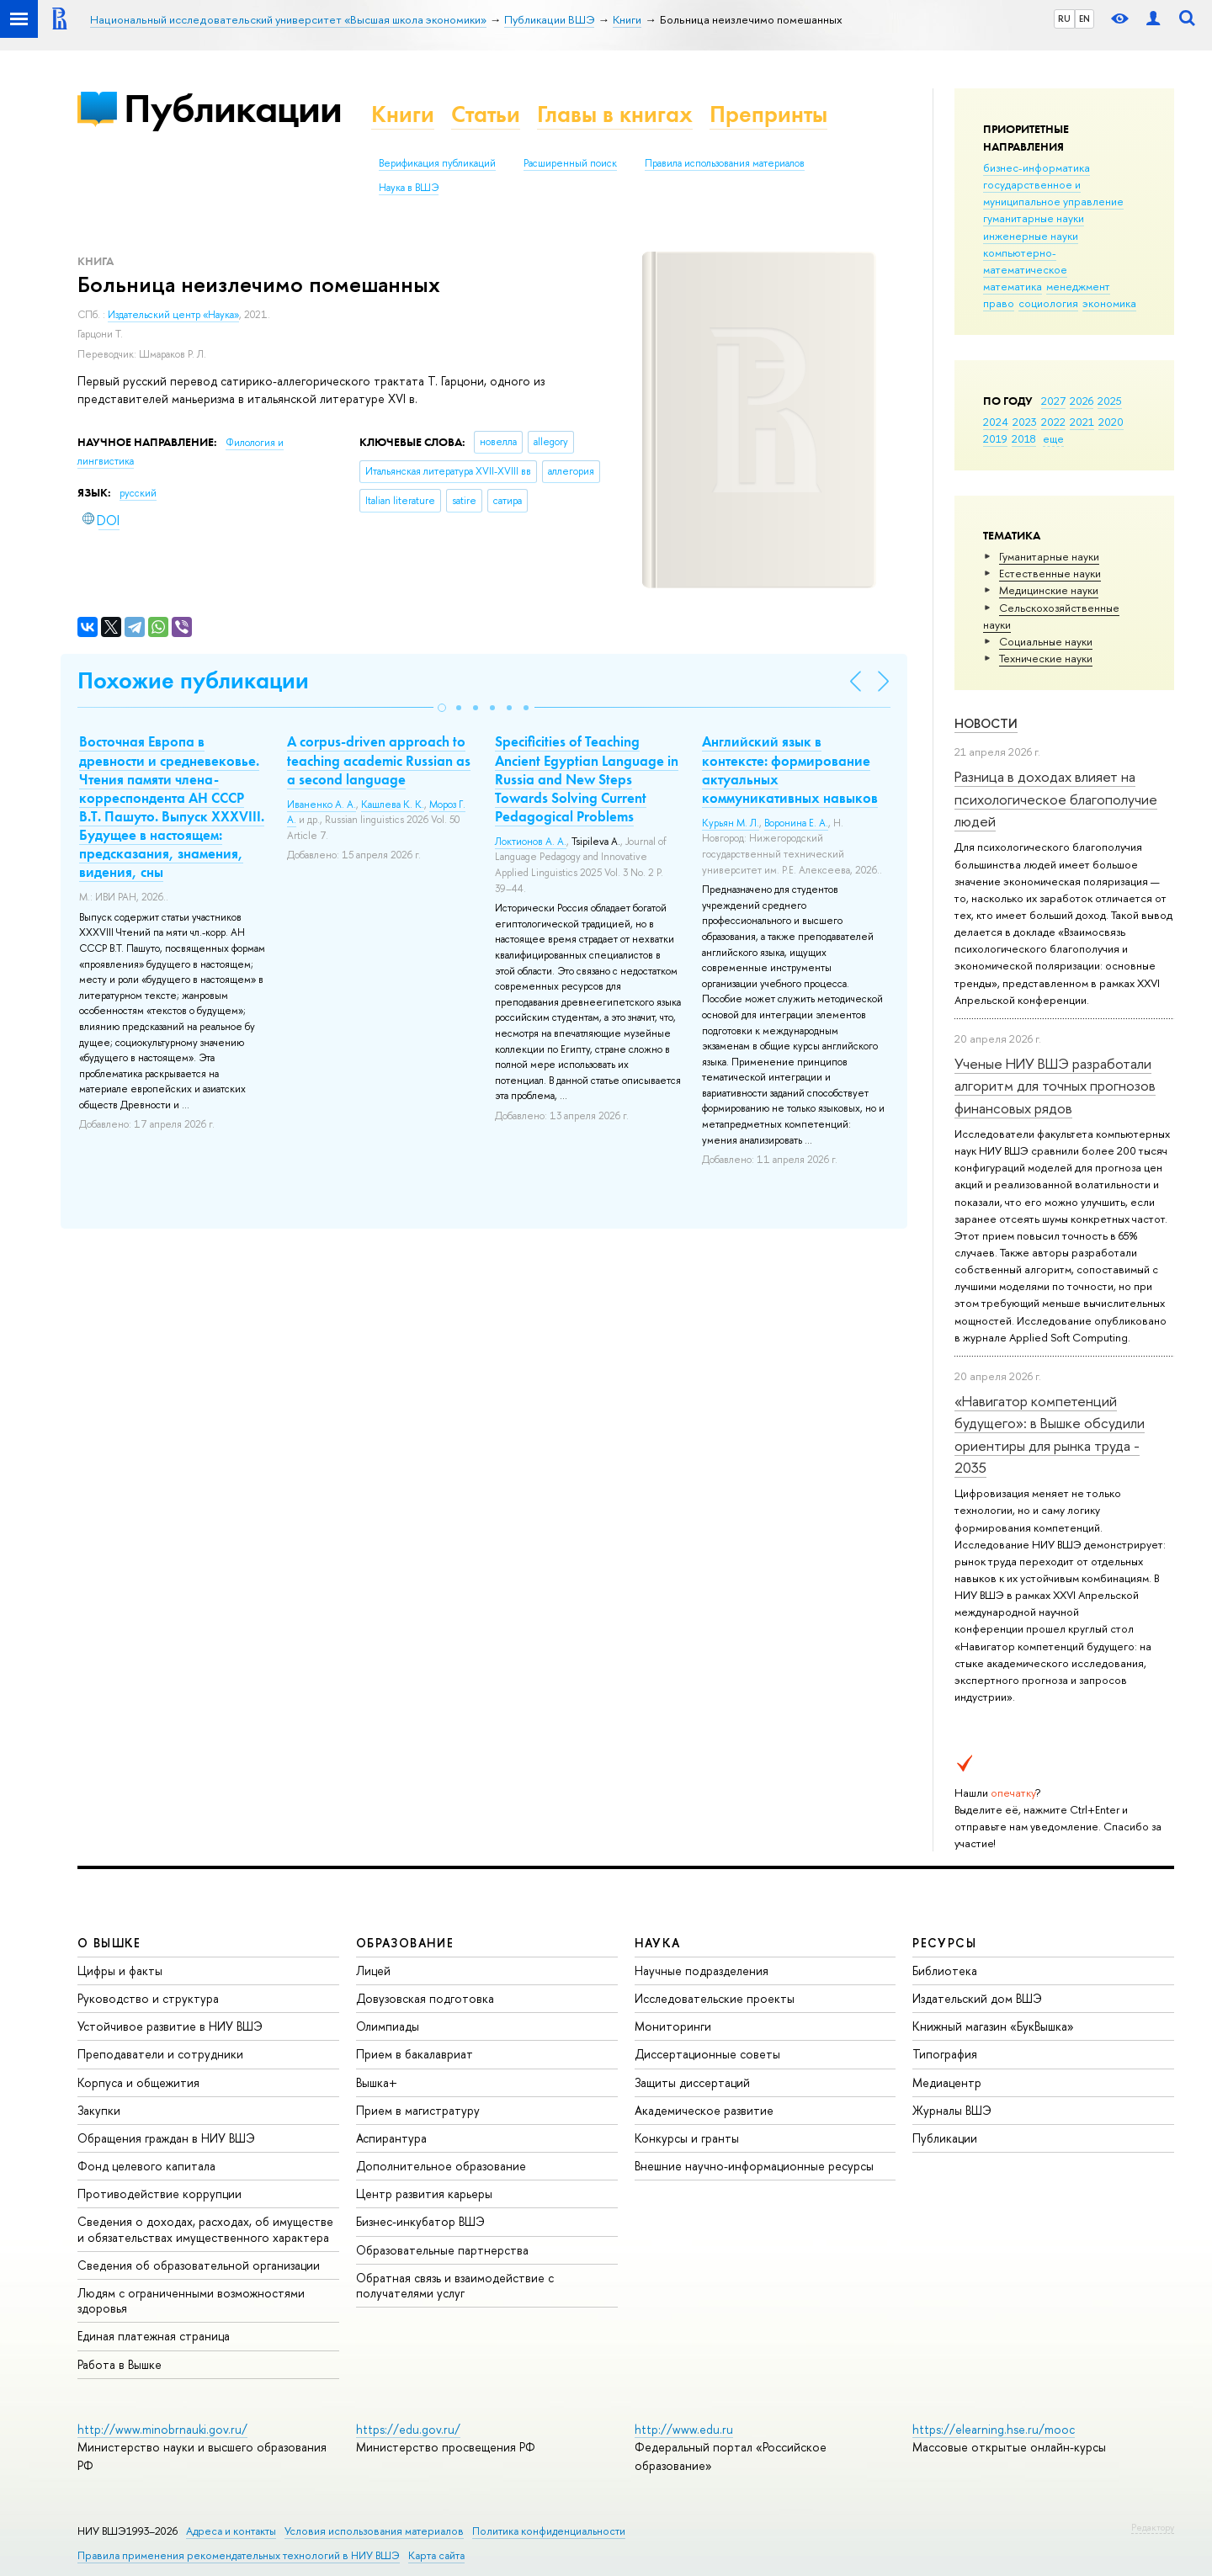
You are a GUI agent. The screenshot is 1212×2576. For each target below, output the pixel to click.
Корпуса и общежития (138, 2082)
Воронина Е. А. (796, 823)
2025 (1110, 400)
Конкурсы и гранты (687, 2138)
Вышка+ (376, 2082)
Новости (986, 723)
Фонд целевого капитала (146, 2166)
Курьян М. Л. (730, 823)
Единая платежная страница (153, 2336)
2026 (1081, 400)
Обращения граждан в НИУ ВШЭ (166, 2138)
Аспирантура (391, 2138)
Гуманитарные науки (1049, 556)
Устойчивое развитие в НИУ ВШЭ (170, 2026)
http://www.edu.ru (684, 2429)
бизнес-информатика (1036, 167)
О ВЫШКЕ (109, 1943)
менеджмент (1078, 286)
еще (1053, 438)
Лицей (373, 1970)
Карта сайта (436, 2555)
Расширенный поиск (570, 163)
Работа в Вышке (119, 2364)
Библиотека (944, 1970)
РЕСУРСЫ (944, 1943)
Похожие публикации (193, 680)
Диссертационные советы (707, 2054)
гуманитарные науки (1033, 218)
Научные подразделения (701, 1970)
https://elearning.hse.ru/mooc (993, 2429)
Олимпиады (387, 2026)
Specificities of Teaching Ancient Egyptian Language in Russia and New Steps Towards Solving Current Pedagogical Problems (586, 778)
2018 (1024, 438)
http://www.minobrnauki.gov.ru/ (162, 2429)
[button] (441, 707)
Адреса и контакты (231, 2531)
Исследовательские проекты (715, 1998)
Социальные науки (1045, 641)
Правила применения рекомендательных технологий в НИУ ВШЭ (238, 2555)
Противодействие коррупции (159, 2194)
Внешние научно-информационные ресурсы (754, 2166)
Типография (944, 2054)
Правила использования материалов (725, 163)
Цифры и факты (119, 1970)
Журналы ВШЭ (951, 2110)
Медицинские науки (1048, 590)
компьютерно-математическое (1025, 261)
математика (1012, 286)
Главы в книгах (615, 114)
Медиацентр (946, 2082)
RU (1064, 18)
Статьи (485, 114)
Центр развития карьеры (424, 2194)
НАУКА (658, 1943)
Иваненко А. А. (321, 804)
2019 (995, 438)
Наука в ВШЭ (409, 187)
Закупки (98, 2110)
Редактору (1152, 2527)
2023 (1025, 421)
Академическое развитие (704, 2110)
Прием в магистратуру (418, 2110)
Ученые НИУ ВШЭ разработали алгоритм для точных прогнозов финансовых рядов (1055, 1086)
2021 (1082, 421)
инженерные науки (1030, 235)
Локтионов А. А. (530, 841)
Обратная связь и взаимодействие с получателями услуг (455, 2285)
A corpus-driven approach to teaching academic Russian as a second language (378, 760)
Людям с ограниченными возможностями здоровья (191, 2300)
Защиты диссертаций (692, 2082)
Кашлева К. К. (392, 804)
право (998, 303)
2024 (995, 421)
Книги (402, 114)
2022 (1053, 421)
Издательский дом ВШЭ (977, 1998)
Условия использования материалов (374, 2531)
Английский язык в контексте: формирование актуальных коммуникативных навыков (790, 769)
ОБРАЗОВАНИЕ (405, 1943)
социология (1048, 303)
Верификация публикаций (437, 163)
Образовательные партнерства (442, 2250)
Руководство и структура (148, 1998)
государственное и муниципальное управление (1053, 193)
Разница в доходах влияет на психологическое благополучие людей (1055, 799)
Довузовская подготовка (425, 1998)
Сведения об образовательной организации (198, 2265)
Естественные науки (1050, 573)
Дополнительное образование (441, 2166)
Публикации (233, 108)
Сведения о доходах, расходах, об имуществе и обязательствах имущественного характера (205, 2228)
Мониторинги (673, 2026)
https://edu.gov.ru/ (408, 2429)
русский (138, 493)
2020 (1111, 421)
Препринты (768, 114)
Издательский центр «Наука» (173, 314)
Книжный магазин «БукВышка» (993, 2026)
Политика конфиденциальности (548, 2531)
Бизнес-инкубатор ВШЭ (420, 2221)
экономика (1109, 303)
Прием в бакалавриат (414, 2054)
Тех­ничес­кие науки (1045, 658)
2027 (1053, 400)
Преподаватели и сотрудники (160, 2054)
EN (1084, 18)
